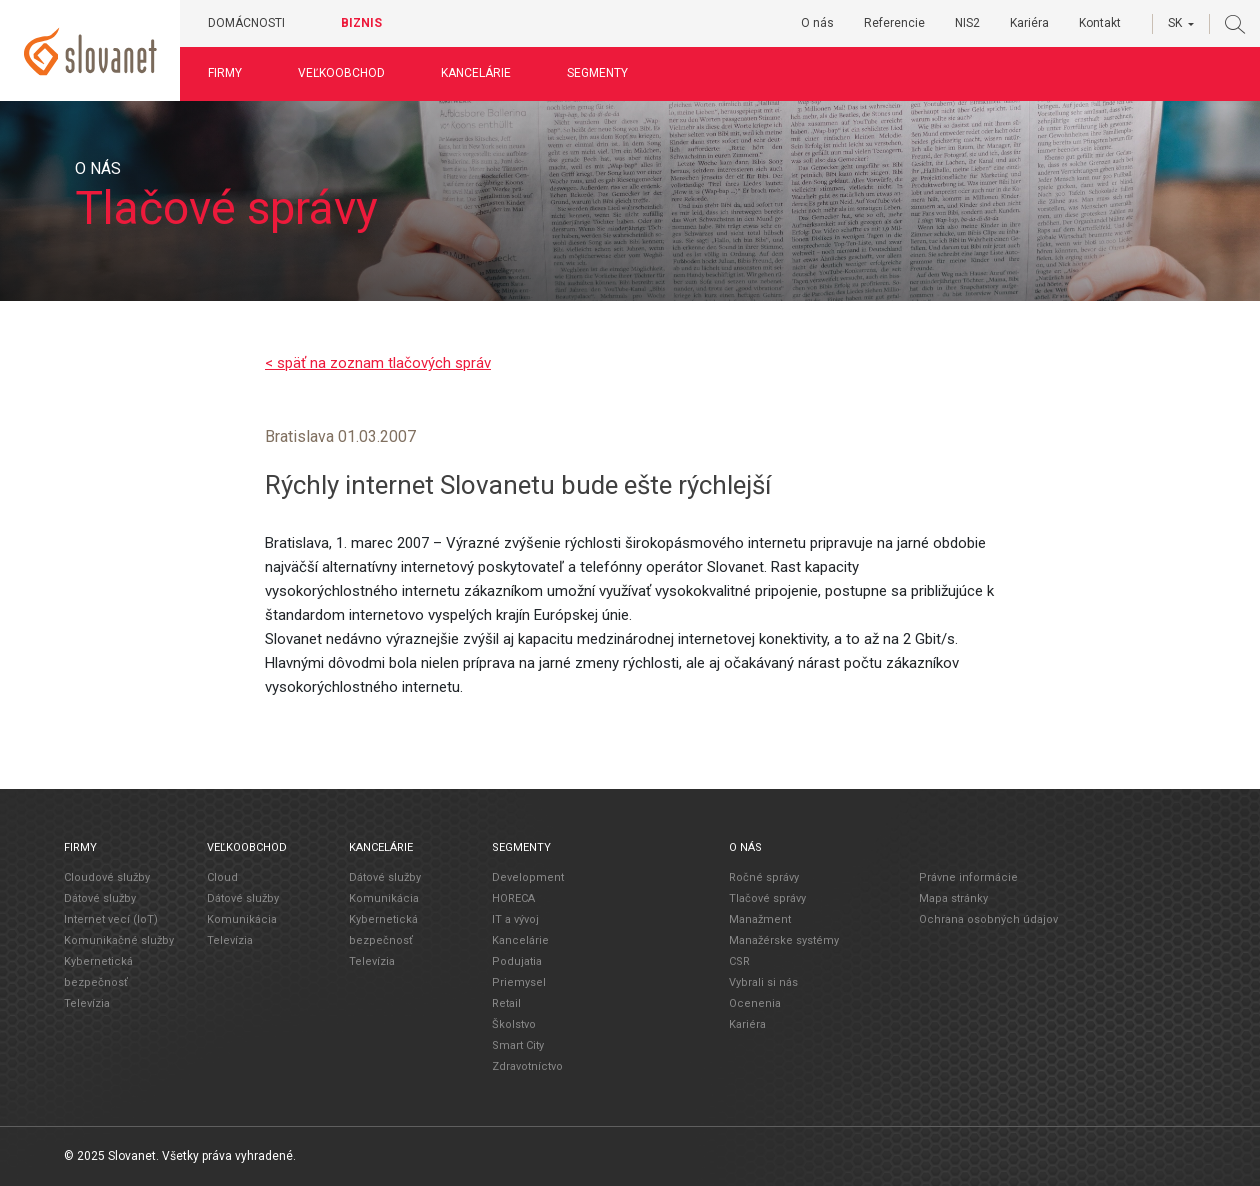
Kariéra (1029, 23)
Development (528, 876)
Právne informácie (968, 876)
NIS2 (967, 23)
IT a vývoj (515, 918)
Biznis (362, 23)
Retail (506, 1002)
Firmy (226, 73)
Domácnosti (247, 23)
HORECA (513, 897)
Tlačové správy (767, 897)
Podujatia (517, 960)
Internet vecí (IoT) (111, 918)
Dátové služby (100, 897)
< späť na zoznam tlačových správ (378, 363)
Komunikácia (242, 918)
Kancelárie (477, 73)
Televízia (87, 1002)
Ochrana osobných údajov (988, 918)
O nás (817, 23)
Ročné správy (764, 876)
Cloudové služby (107, 876)
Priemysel (519, 981)
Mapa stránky (953, 897)
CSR (739, 960)
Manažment (760, 918)
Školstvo (514, 1023)
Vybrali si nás (763, 981)
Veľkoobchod (342, 73)
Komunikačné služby (119, 939)
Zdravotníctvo (527, 1065)
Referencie (894, 23)
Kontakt (1100, 23)
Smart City (518, 1044)
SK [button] (1175, 23)
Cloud (222, 876)
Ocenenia (755, 1002)
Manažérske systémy (784, 939)
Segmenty (598, 73)
